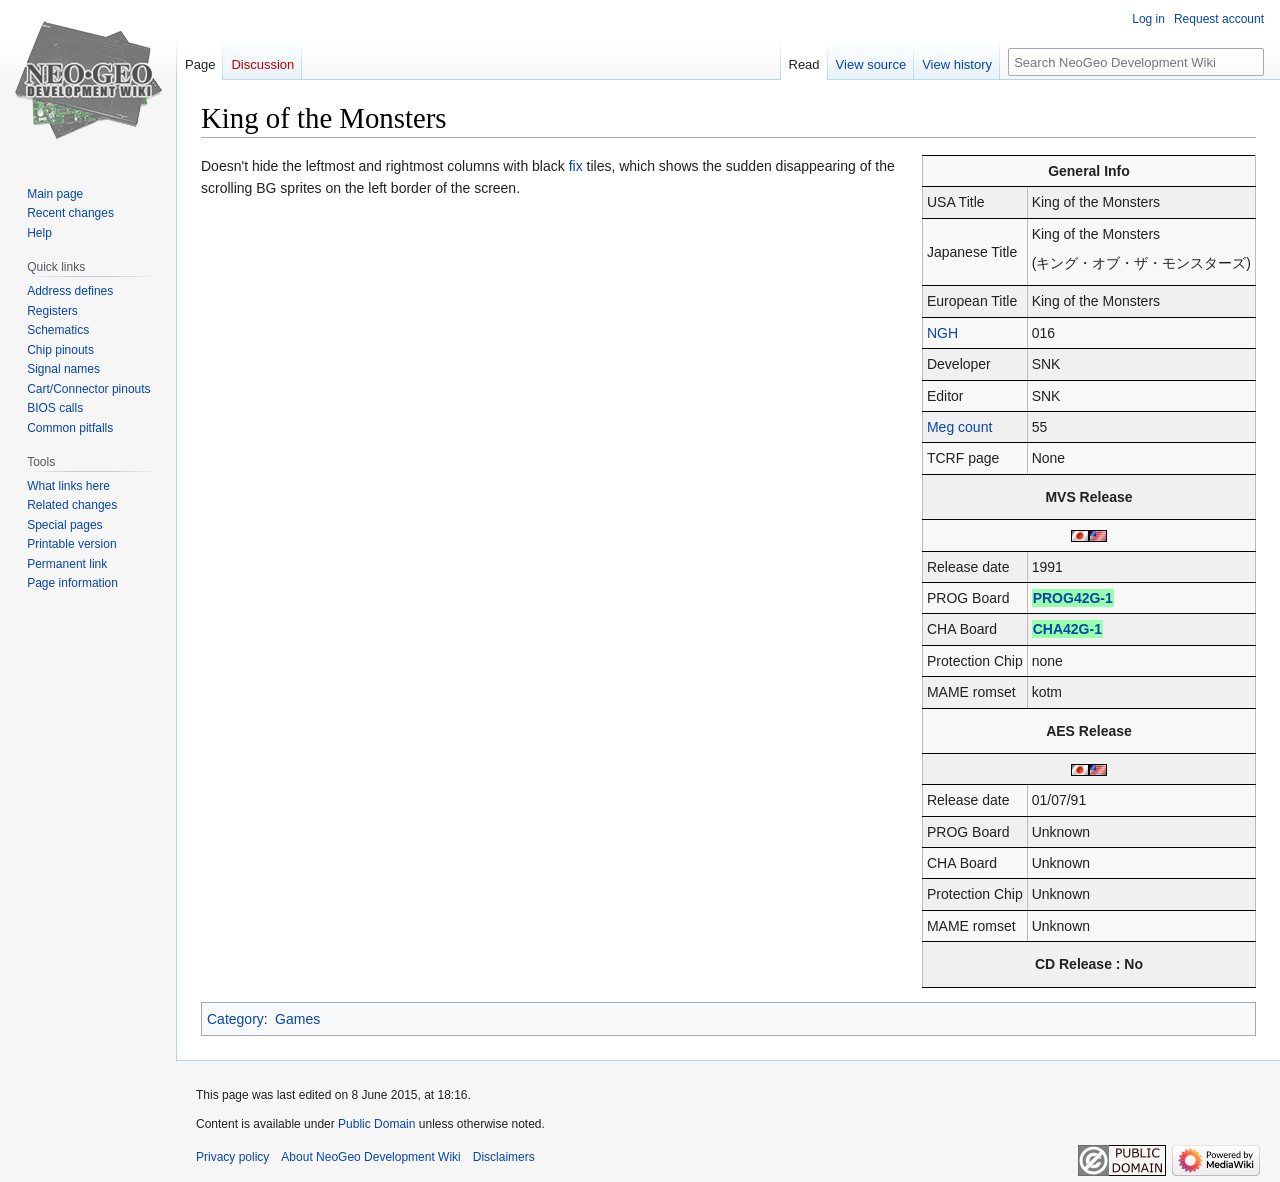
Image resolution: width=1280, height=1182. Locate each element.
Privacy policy (232, 1157)
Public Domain (376, 1124)
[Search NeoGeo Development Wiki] (1136, 62)
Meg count (959, 427)
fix (576, 166)
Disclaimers (504, 1157)
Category (235, 1019)
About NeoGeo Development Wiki (370, 1157)
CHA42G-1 (1067, 629)
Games (297, 1019)
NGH (942, 333)
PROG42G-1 (1073, 598)
